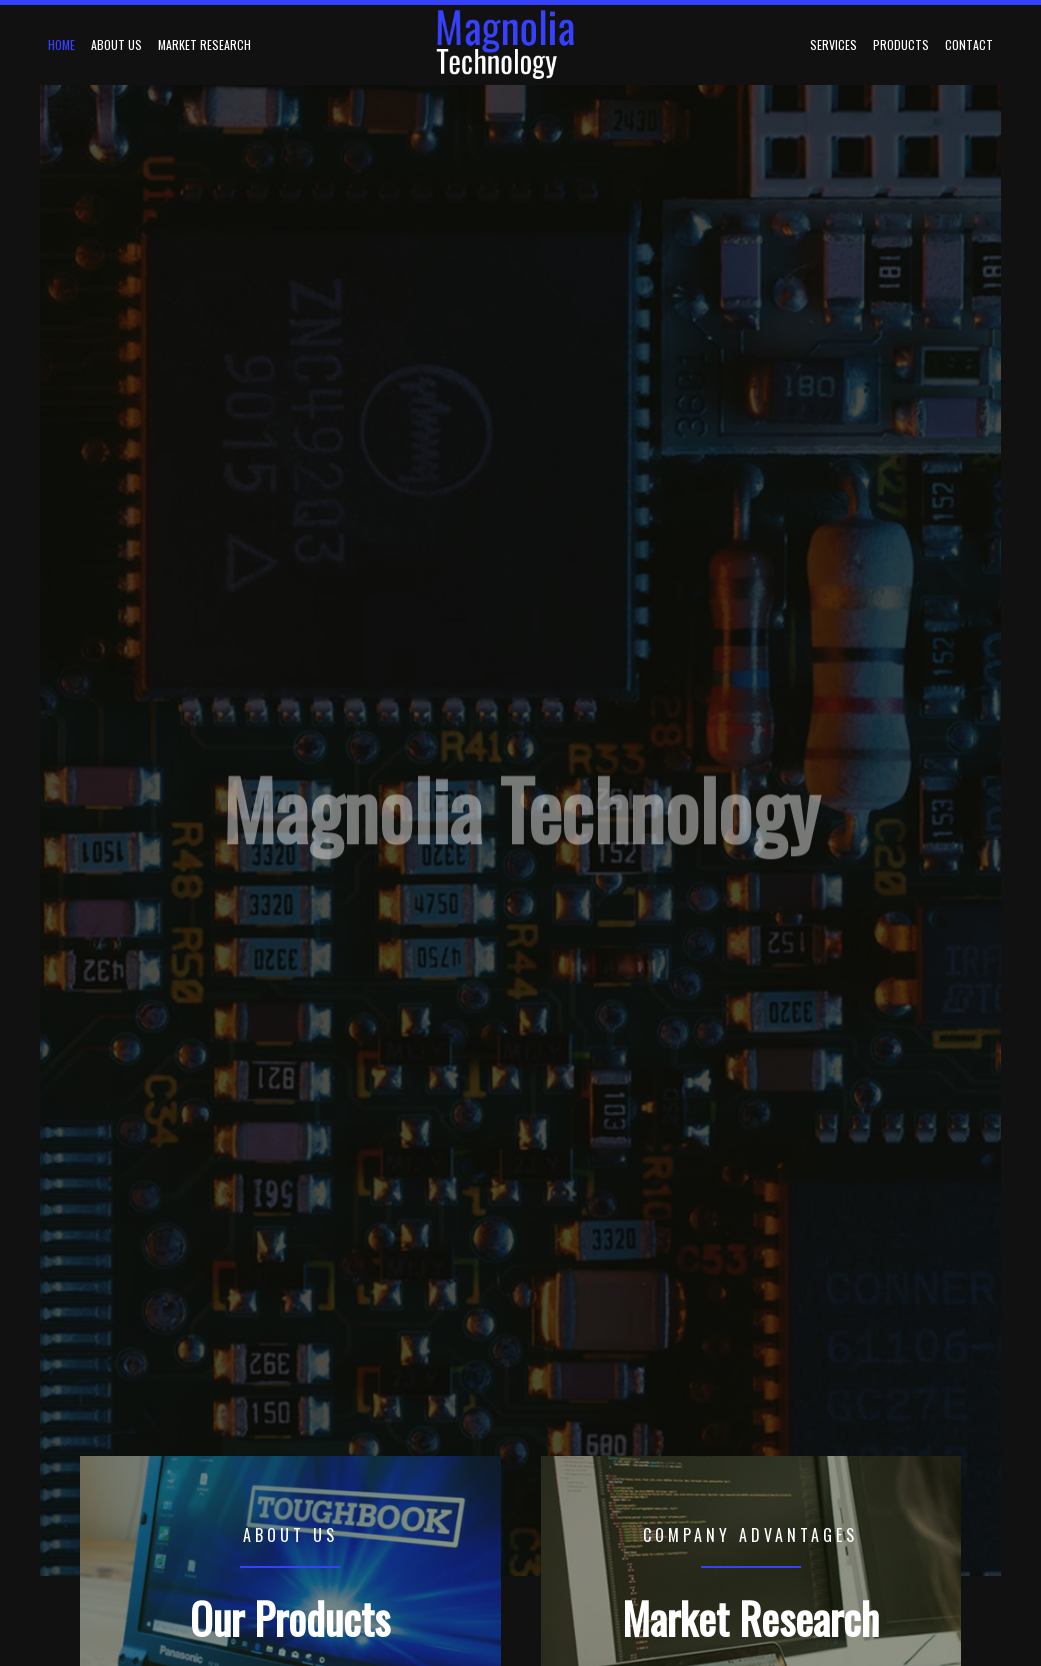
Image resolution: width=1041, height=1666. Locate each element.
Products (901, 44)
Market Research (204, 44)
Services (833, 44)
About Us (116, 44)
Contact (969, 44)
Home (61, 44)
